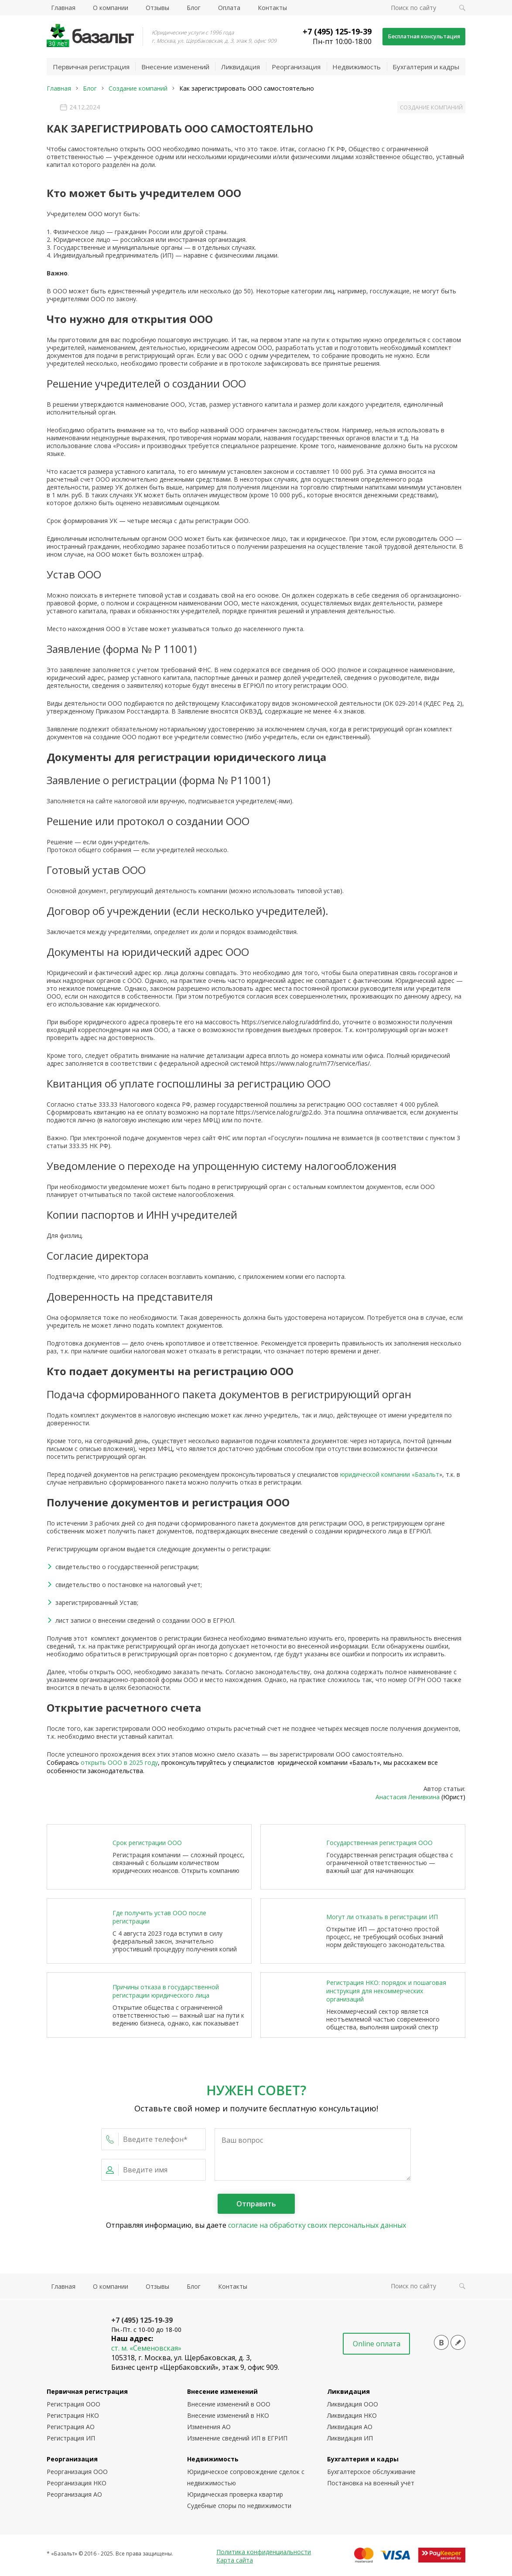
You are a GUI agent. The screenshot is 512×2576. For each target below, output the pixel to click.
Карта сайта (234, 2561)
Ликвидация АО (349, 2427)
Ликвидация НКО (352, 2416)
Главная (63, 7)
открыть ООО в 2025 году (119, 1763)
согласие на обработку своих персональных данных (317, 2226)
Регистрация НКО (73, 2416)
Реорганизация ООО (77, 2472)
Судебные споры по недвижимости (239, 2506)
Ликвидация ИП (350, 2439)
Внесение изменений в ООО (228, 2405)
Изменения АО (209, 2427)
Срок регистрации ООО (147, 1843)
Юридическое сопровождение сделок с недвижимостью (245, 2478)
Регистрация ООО (73, 2405)
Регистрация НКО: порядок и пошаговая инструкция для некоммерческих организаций (386, 1991)
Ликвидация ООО (352, 2405)
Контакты (272, 7)
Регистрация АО (71, 2427)
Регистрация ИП (71, 2439)
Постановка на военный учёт (370, 2484)
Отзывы (157, 7)
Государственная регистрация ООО (379, 1843)
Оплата (229, 7)
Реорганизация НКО (76, 2484)
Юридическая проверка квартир (235, 2495)
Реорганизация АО (74, 2495)
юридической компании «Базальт (389, 1475)
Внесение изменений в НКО (228, 2416)
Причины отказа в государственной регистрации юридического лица (166, 1991)
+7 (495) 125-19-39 (325, 31)
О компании (110, 7)
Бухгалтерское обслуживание (371, 2472)
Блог (194, 7)
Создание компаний (427, 107)
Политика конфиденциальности (263, 2553)
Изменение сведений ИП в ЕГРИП (237, 2439)
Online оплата (376, 2344)
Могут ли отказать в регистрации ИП (382, 1917)
